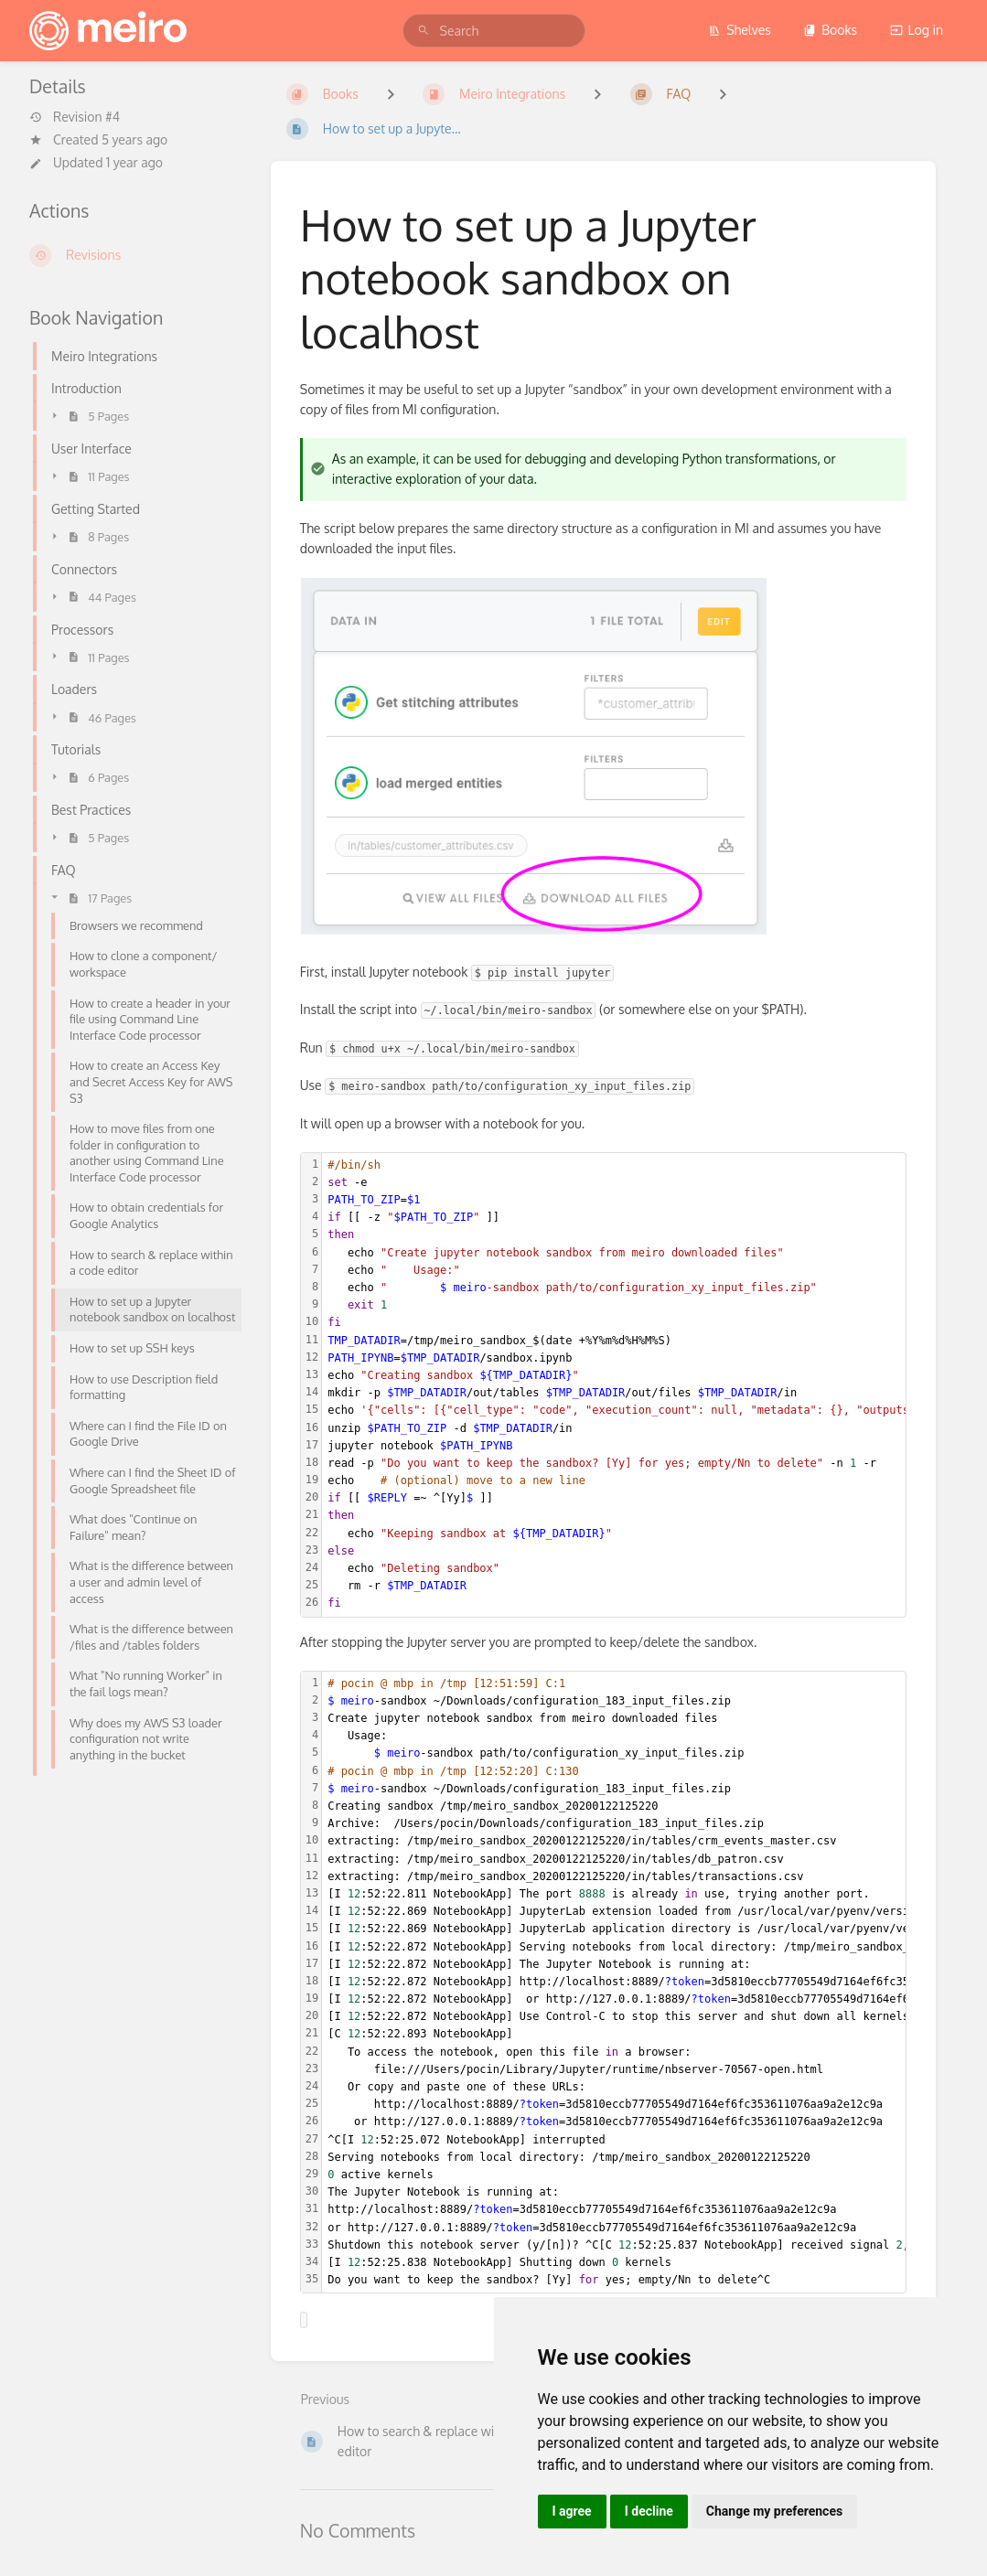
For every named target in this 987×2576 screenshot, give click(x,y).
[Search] (423, 30)
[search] (493, 31)
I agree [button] (572, 2511)
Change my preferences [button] (774, 2511)
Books (830, 29)
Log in (916, 29)
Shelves (739, 29)
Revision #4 (74, 117)
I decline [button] (649, 2511)
